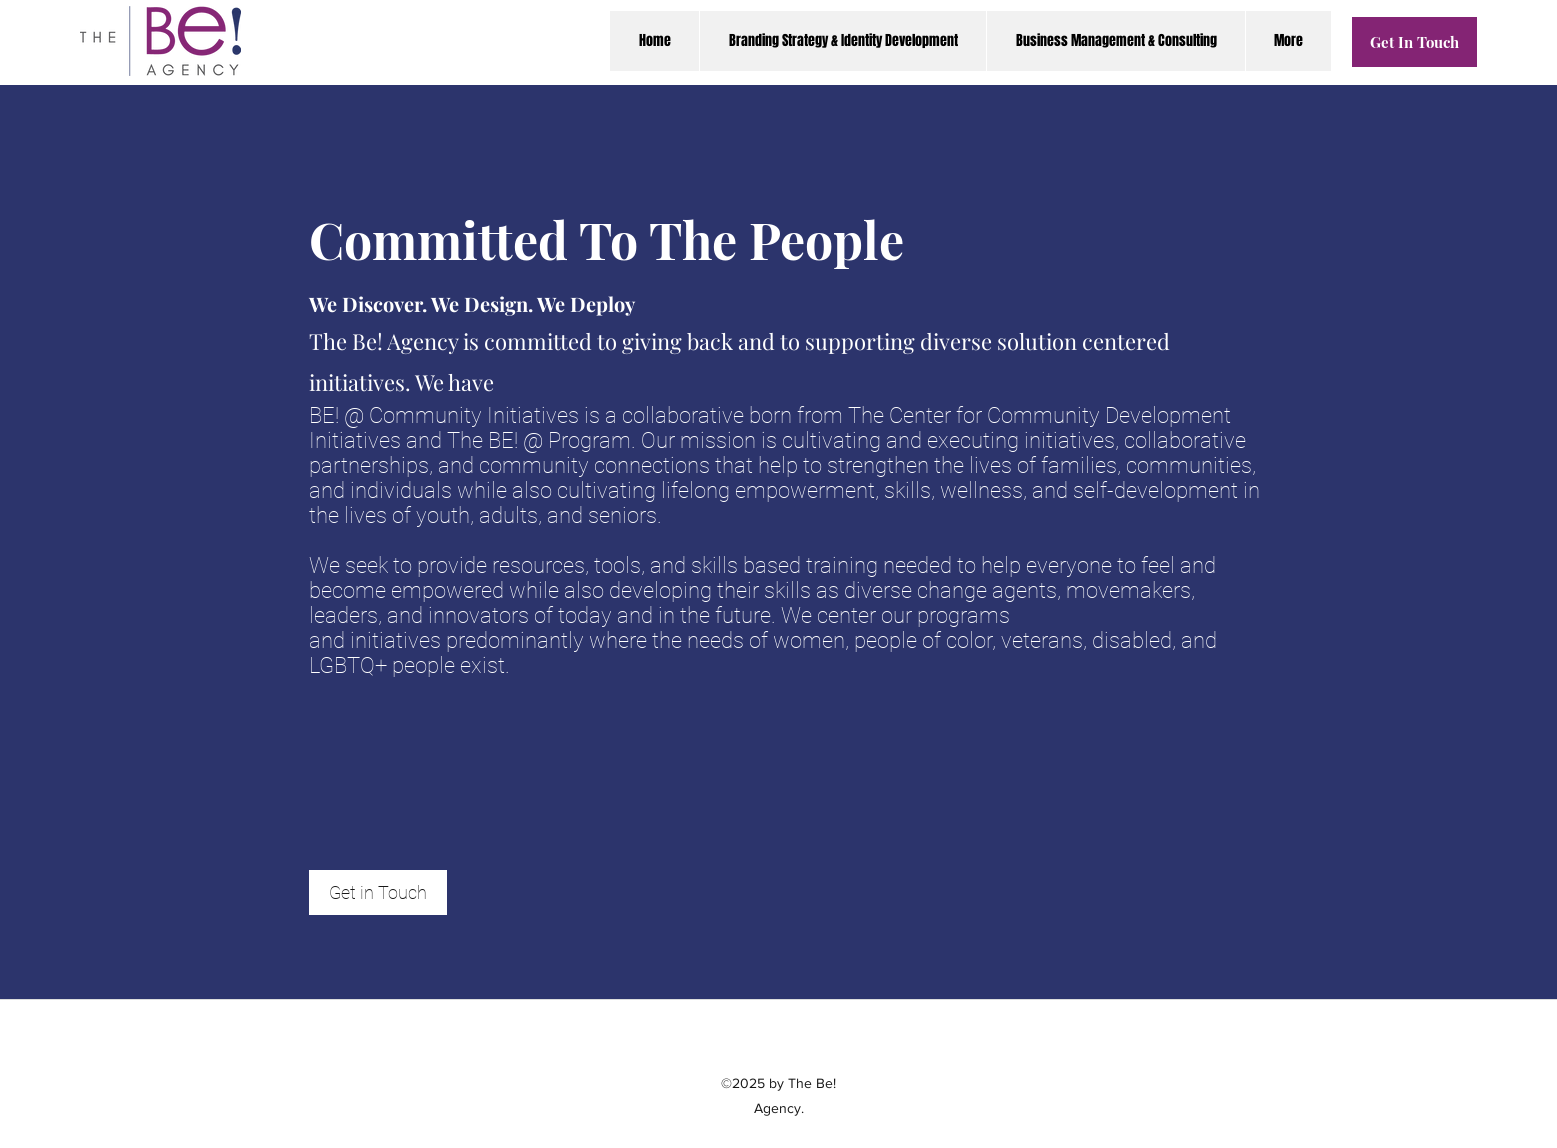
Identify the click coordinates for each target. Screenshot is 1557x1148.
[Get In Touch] (1414, 42)
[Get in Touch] (378, 892)
